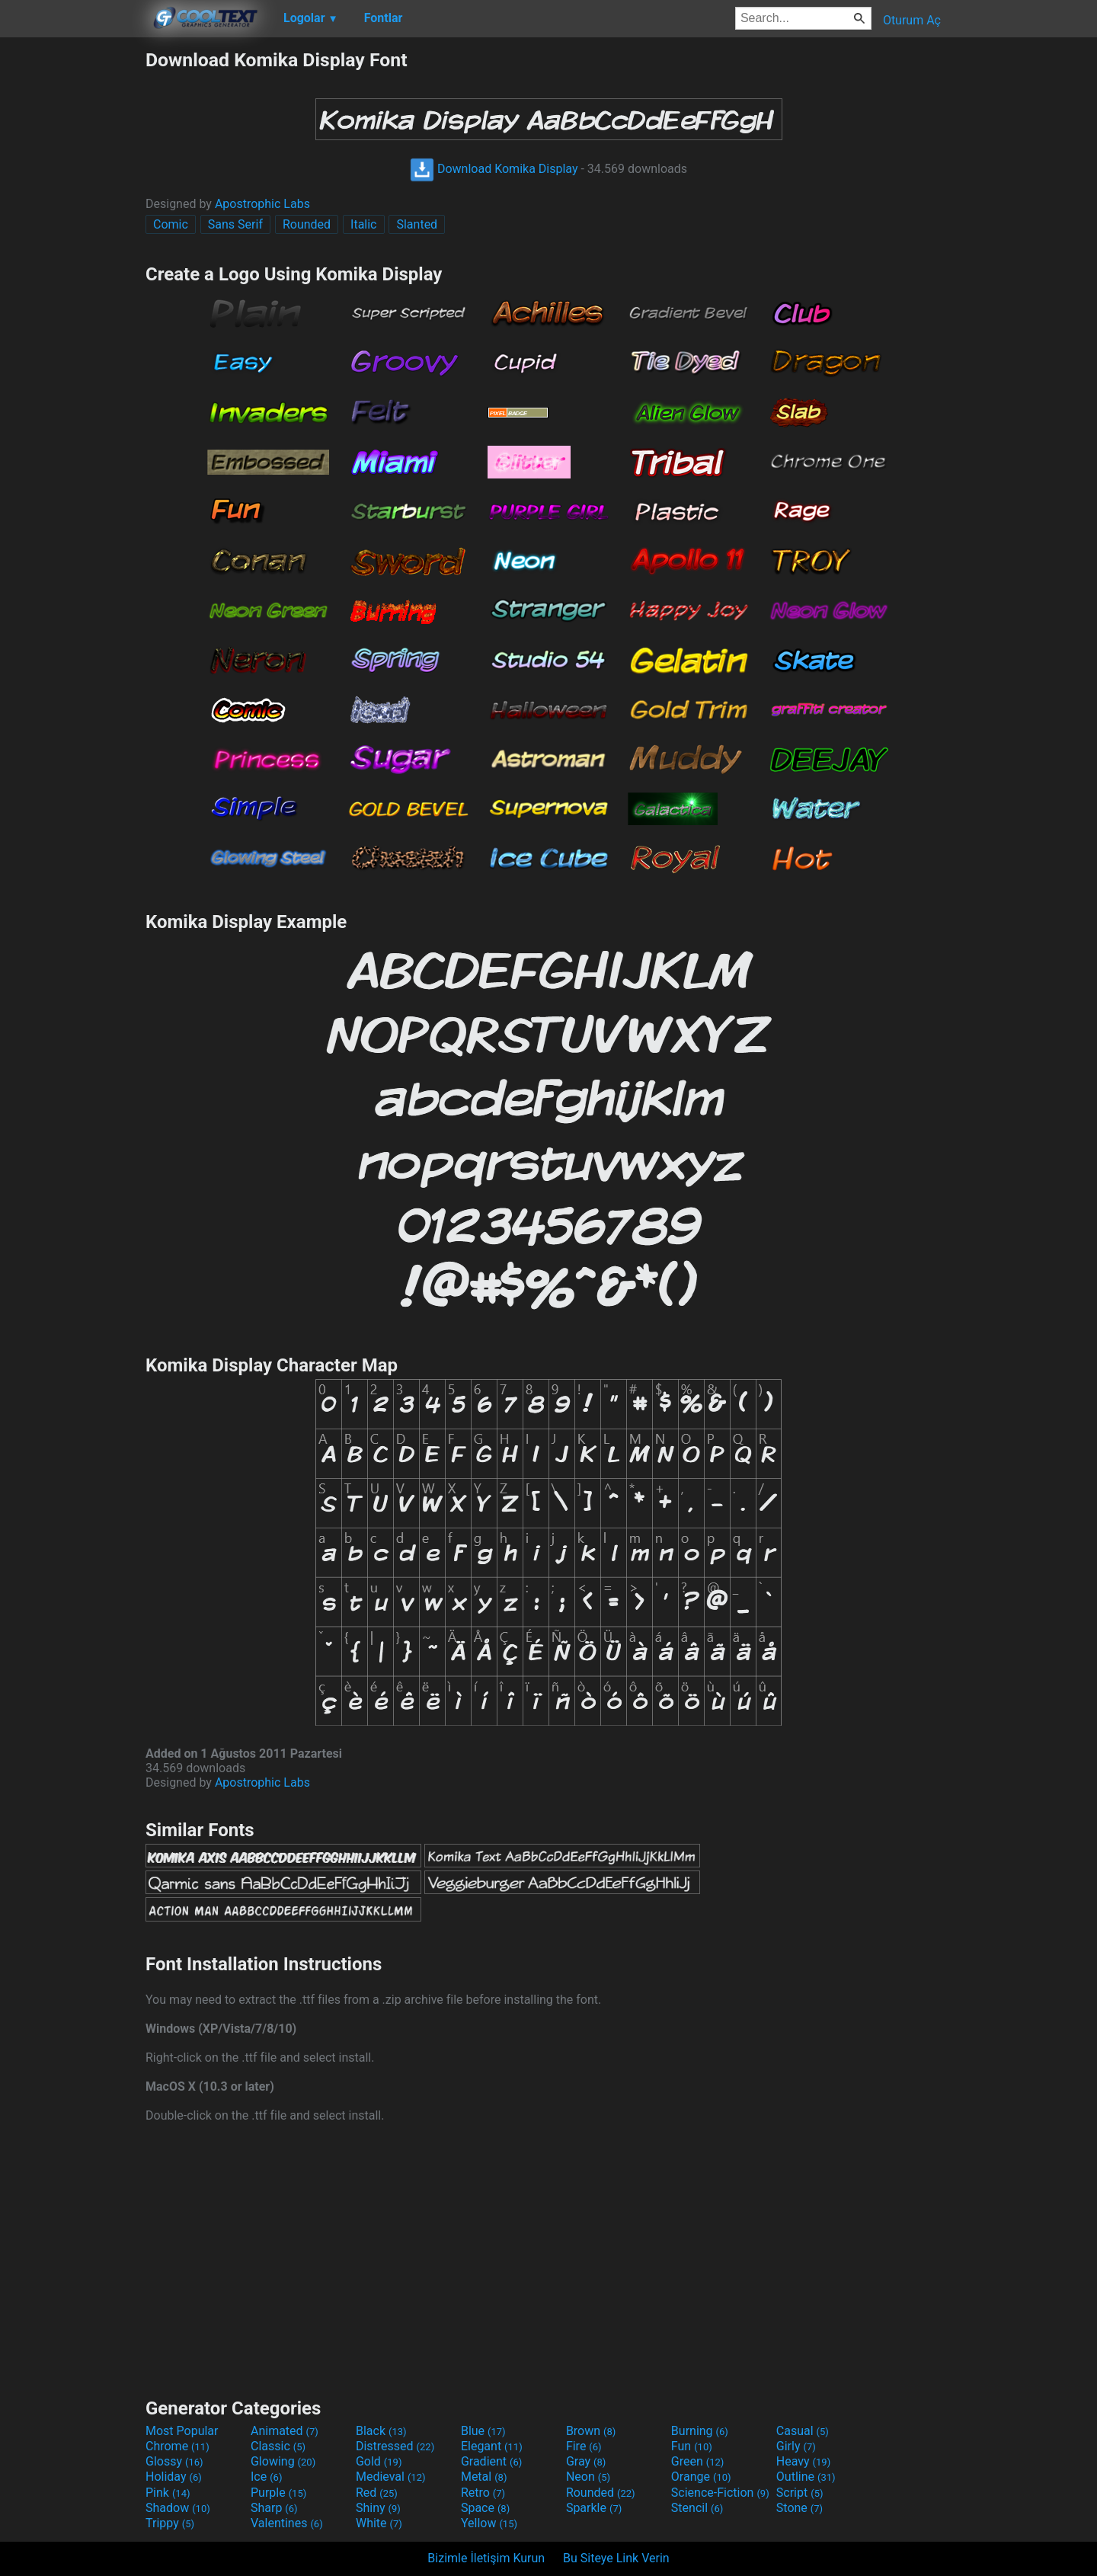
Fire (584, 2446)
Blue (483, 2431)
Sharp (274, 2508)
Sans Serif (235, 224)
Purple (278, 2492)
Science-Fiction (720, 2492)
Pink (168, 2492)
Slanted (416, 224)
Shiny (378, 2508)
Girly (796, 2446)
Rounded (307, 224)
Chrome (177, 2446)
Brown (591, 2431)
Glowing (283, 2461)
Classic (278, 2446)
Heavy (803, 2461)
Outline (806, 2476)
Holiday (174, 2476)
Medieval (391, 2476)
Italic (363, 224)
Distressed (395, 2446)
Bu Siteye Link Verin (616, 2558)
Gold (379, 2461)
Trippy (170, 2523)
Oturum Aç (912, 20)
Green (697, 2461)
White (379, 2523)
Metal (484, 2476)
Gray (586, 2461)
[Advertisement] (72, 277)
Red (377, 2492)
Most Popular (182, 2431)
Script (800, 2492)
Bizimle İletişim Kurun (486, 2558)
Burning (699, 2431)
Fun (691, 2446)
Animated (284, 2431)
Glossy (174, 2461)
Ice (266, 2476)
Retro (483, 2492)
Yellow (489, 2523)
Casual (802, 2431)
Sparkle (594, 2508)
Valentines (287, 2523)
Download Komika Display (494, 169)
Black (381, 2431)
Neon (588, 2476)
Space (485, 2508)
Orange (701, 2476)
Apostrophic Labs (262, 204)
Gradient (491, 2461)
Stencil (697, 2508)
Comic (170, 224)
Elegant (492, 2446)
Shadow (178, 2508)
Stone (799, 2508)
